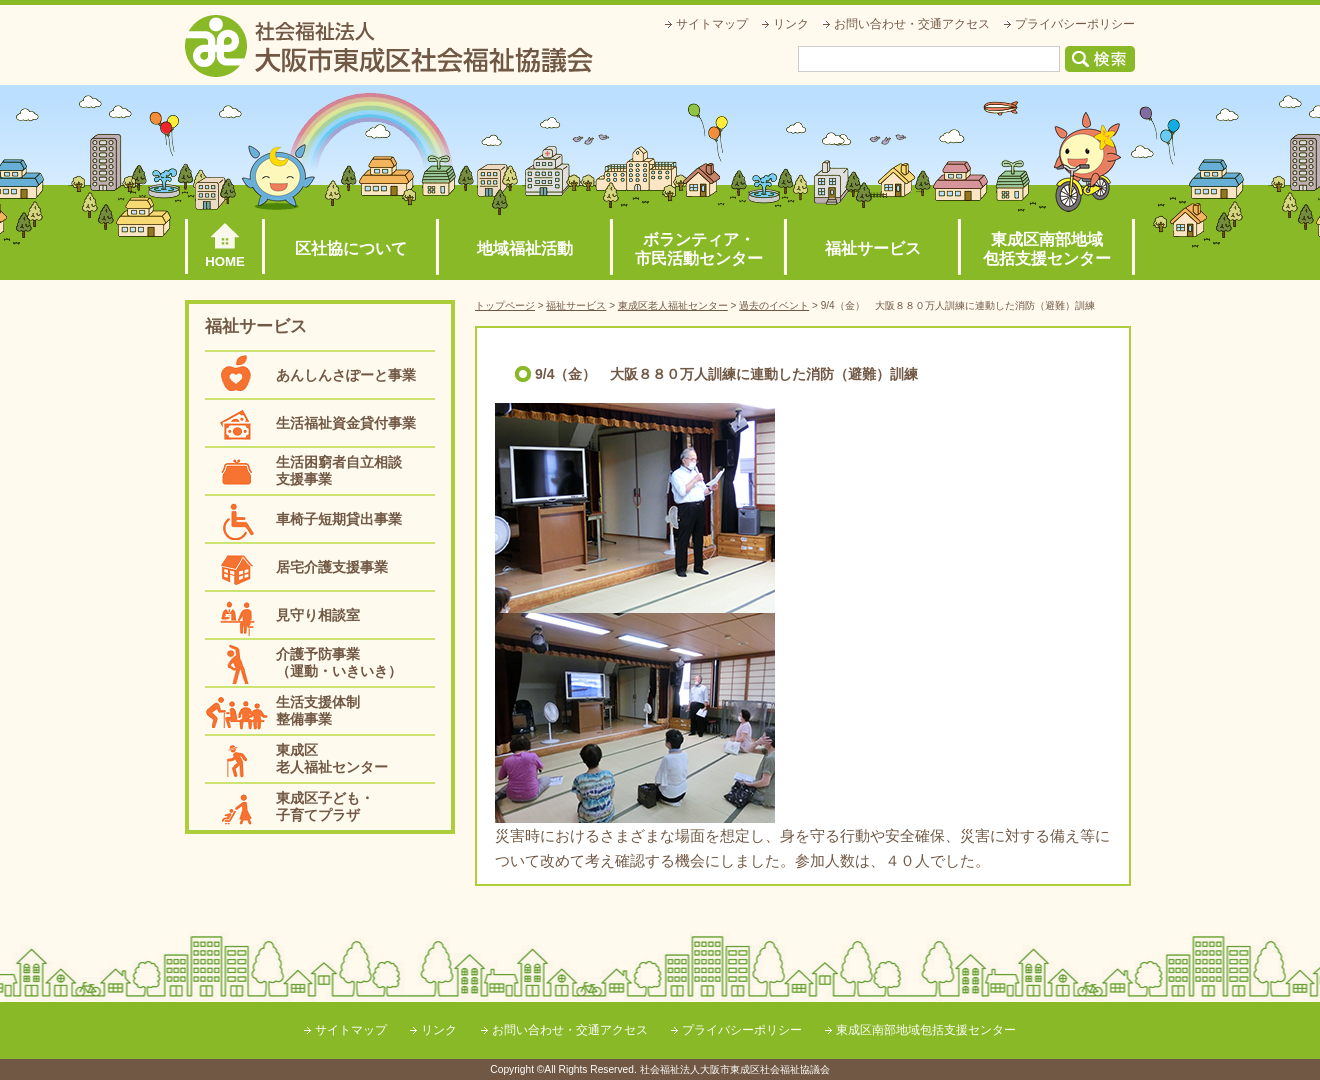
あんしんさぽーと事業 (346, 375)
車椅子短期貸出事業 (339, 519)
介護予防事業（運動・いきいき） (339, 662)
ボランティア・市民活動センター (699, 249)
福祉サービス (873, 248)
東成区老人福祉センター (332, 758)
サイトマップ (712, 24)
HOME (225, 261)
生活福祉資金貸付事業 (346, 423)
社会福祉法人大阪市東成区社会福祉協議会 (389, 46)
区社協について (351, 248)
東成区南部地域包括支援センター (1047, 249)
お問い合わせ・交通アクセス (912, 24)
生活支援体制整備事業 (318, 710)
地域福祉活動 (525, 248)
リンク (791, 24)
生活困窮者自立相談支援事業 (339, 470)
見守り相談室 (318, 615)
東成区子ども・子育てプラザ (325, 806)
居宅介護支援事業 (332, 567)
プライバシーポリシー (1075, 24)
